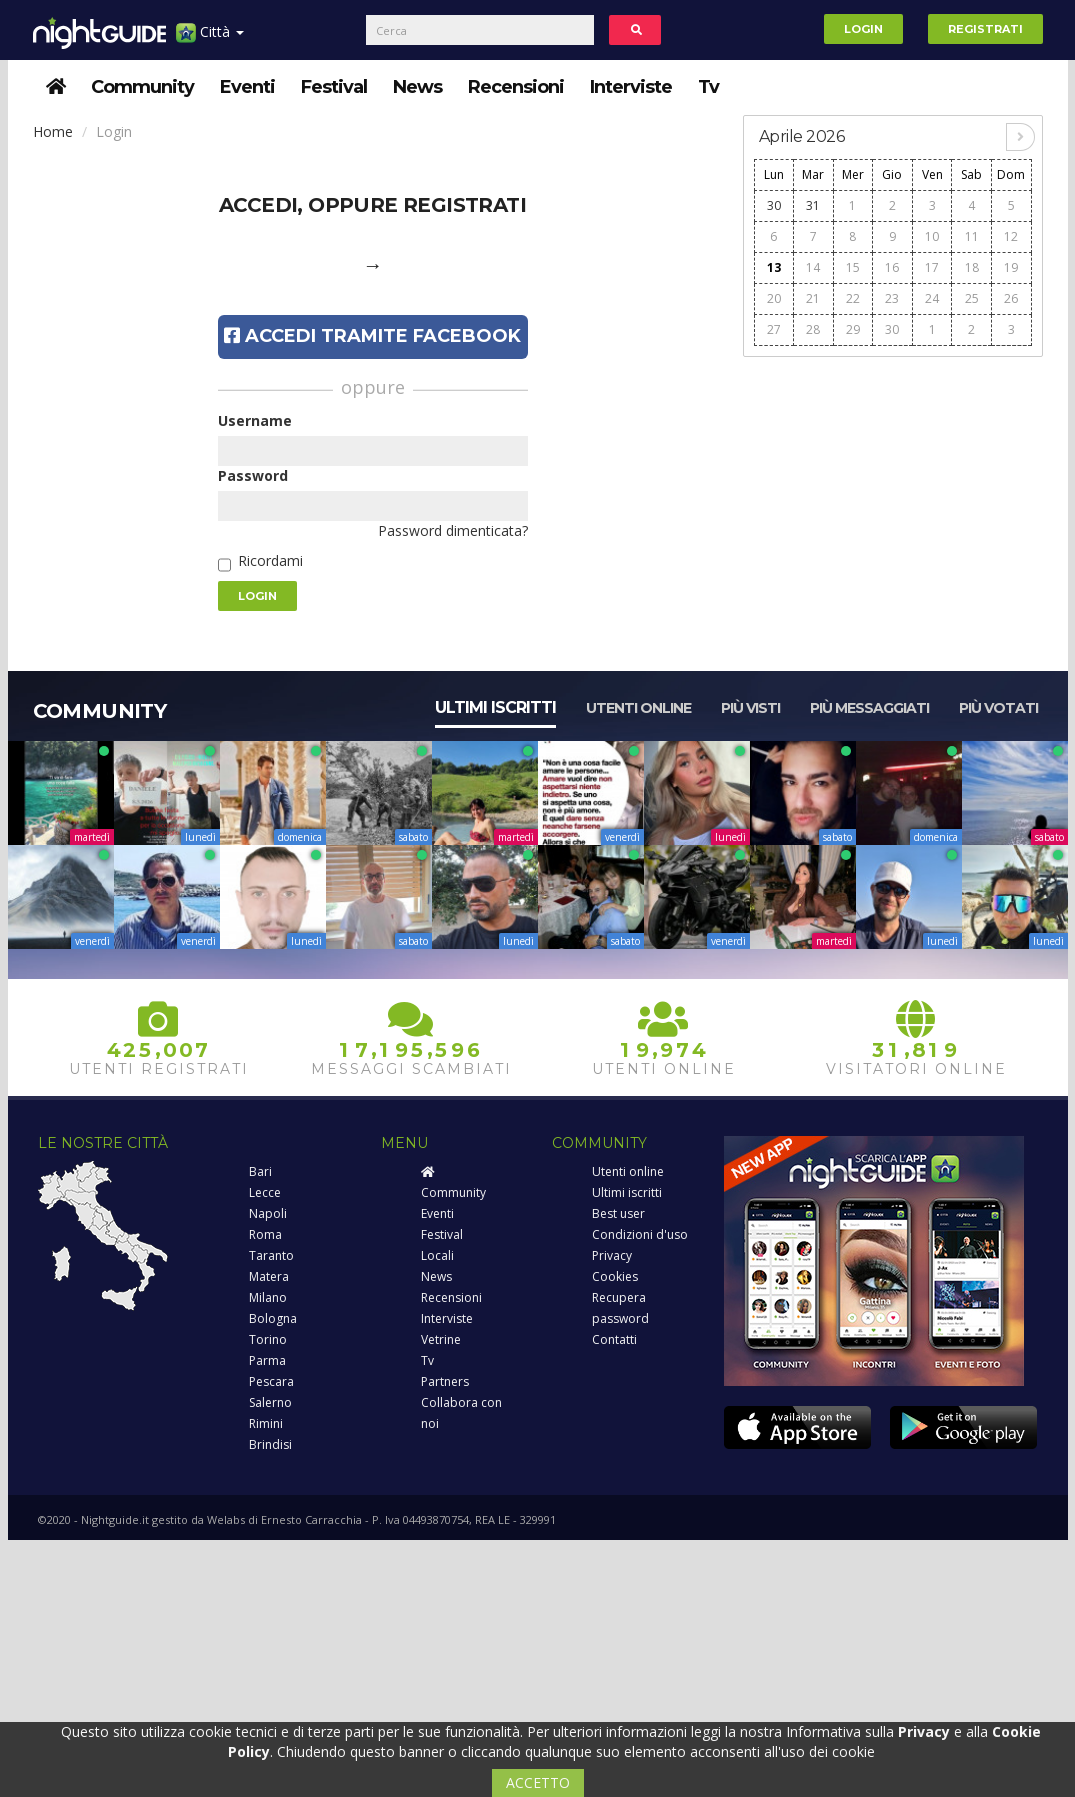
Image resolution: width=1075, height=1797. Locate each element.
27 (774, 329)
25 (972, 298)
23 (892, 298)
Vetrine (441, 1339)
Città (210, 39)
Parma (267, 1360)
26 (1011, 298)
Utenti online (638, 708)
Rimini (266, 1423)
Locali (437, 1255)
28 (813, 329)
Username (255, 420)
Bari (260, 1171)
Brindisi (270, 1444)
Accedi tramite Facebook (372, 336)
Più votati (998, 708)
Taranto (271, 1255)
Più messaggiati (869, 708)
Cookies (615, 1276)
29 (853, 329)
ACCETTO (538, 1782)
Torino (268, 1339)
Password (253, 475)
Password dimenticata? (453, 530)
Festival (334, 87)
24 (932, 298)
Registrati (985, 29)
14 (813, 267)
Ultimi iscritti (495, 707)
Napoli (268, 1213)
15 (853, 267)
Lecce (265, 1192)
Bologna (273, 1318)
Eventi (247, 87)
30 (774, 205)
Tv (708, 87)
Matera (269, 1276)
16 (892, 267)
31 (813, 205)
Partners (445, 1381)
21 (813, 298)
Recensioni (516, 87)
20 (774, 298)
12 (1011, 236)
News (417, 87)
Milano (268, 1297)
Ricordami (270, 560)
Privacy (612, 1255)
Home (53, 131)
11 (972, 236)
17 (932, 267)
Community (142, 87)
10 (932, 236)
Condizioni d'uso (640, 1234)
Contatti (614, 1339)
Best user (618, 1213)
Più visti (750, 708)
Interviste (631, 87)
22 (853, 298)
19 (1011, 267)
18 (972, 267)
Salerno (270, 1402)
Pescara (271, 1381)
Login (863, 29)
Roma (265, 1234)
